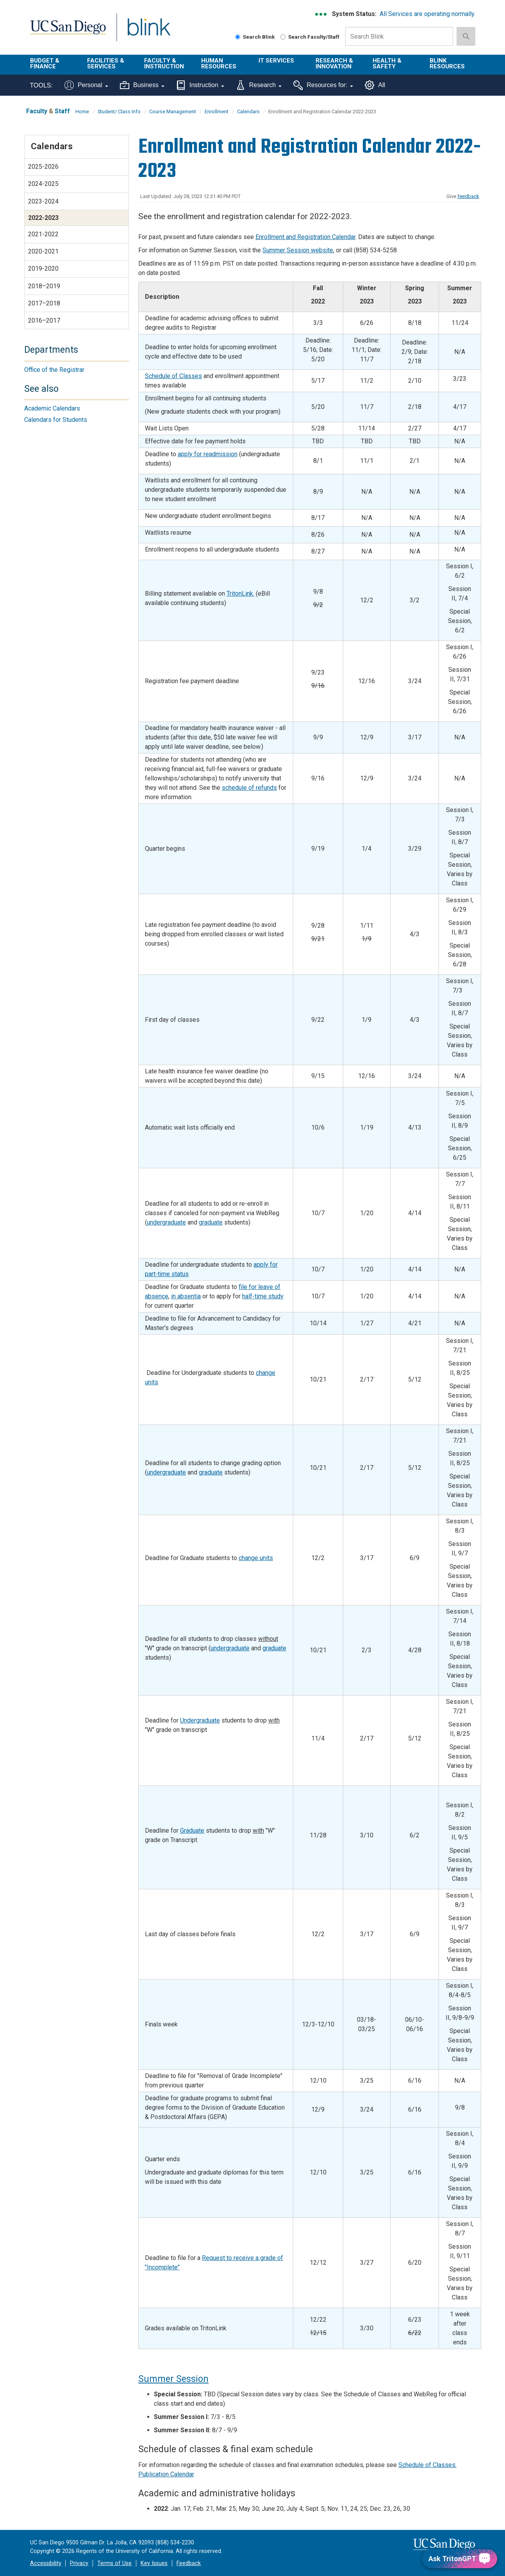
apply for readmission (207, 454)
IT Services (276, 60)
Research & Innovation (334, 63)
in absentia (186, 1296)
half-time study (263, 1296)
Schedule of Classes (173, 376)
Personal (86, 85)
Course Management (172, 111)
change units (256, 1558)
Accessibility (45, 2563)
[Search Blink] (237, 36)
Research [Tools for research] (259, 85)
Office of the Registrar (54, 369)
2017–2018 (44, 303)
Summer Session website (297, 250)
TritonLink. (240, 593)
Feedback (189, 2563)
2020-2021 (43, 251)
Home (82, 111)
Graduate (192, 1830)
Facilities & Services (105, 63)
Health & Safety (387, 63)
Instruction (200, 85)
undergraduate (166, 1222)
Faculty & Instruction (164, 63)
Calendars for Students (55, 419)
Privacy (79, 2563)
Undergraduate (200, 1720)
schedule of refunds (249, 787)
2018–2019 (44, 286)
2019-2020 (43, 268)
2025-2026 (43, 166)
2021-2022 (43, 234)
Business (142, 85)
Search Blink (255, 37)
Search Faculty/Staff (309, 37)
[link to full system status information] (321, 14)
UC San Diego (67, 32)
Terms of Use (114, 2563)
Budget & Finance (44, 63)
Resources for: (323, 85)
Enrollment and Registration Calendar (305, 237)
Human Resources (218, 63)
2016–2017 (44, 320)
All (375, 85)
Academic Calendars (52, 408)
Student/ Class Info (119, 111)
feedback (468, 196)
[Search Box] (399, 36)
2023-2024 (43, 201)
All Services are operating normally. (427, 14)
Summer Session (173, 2379)
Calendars (248, 111)
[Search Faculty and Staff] (283, 36)
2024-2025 (43, 183)
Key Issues (154, 2563)
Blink (148, 32)
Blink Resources (447, 63)
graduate (211, 1222)
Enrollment (216, 111)
